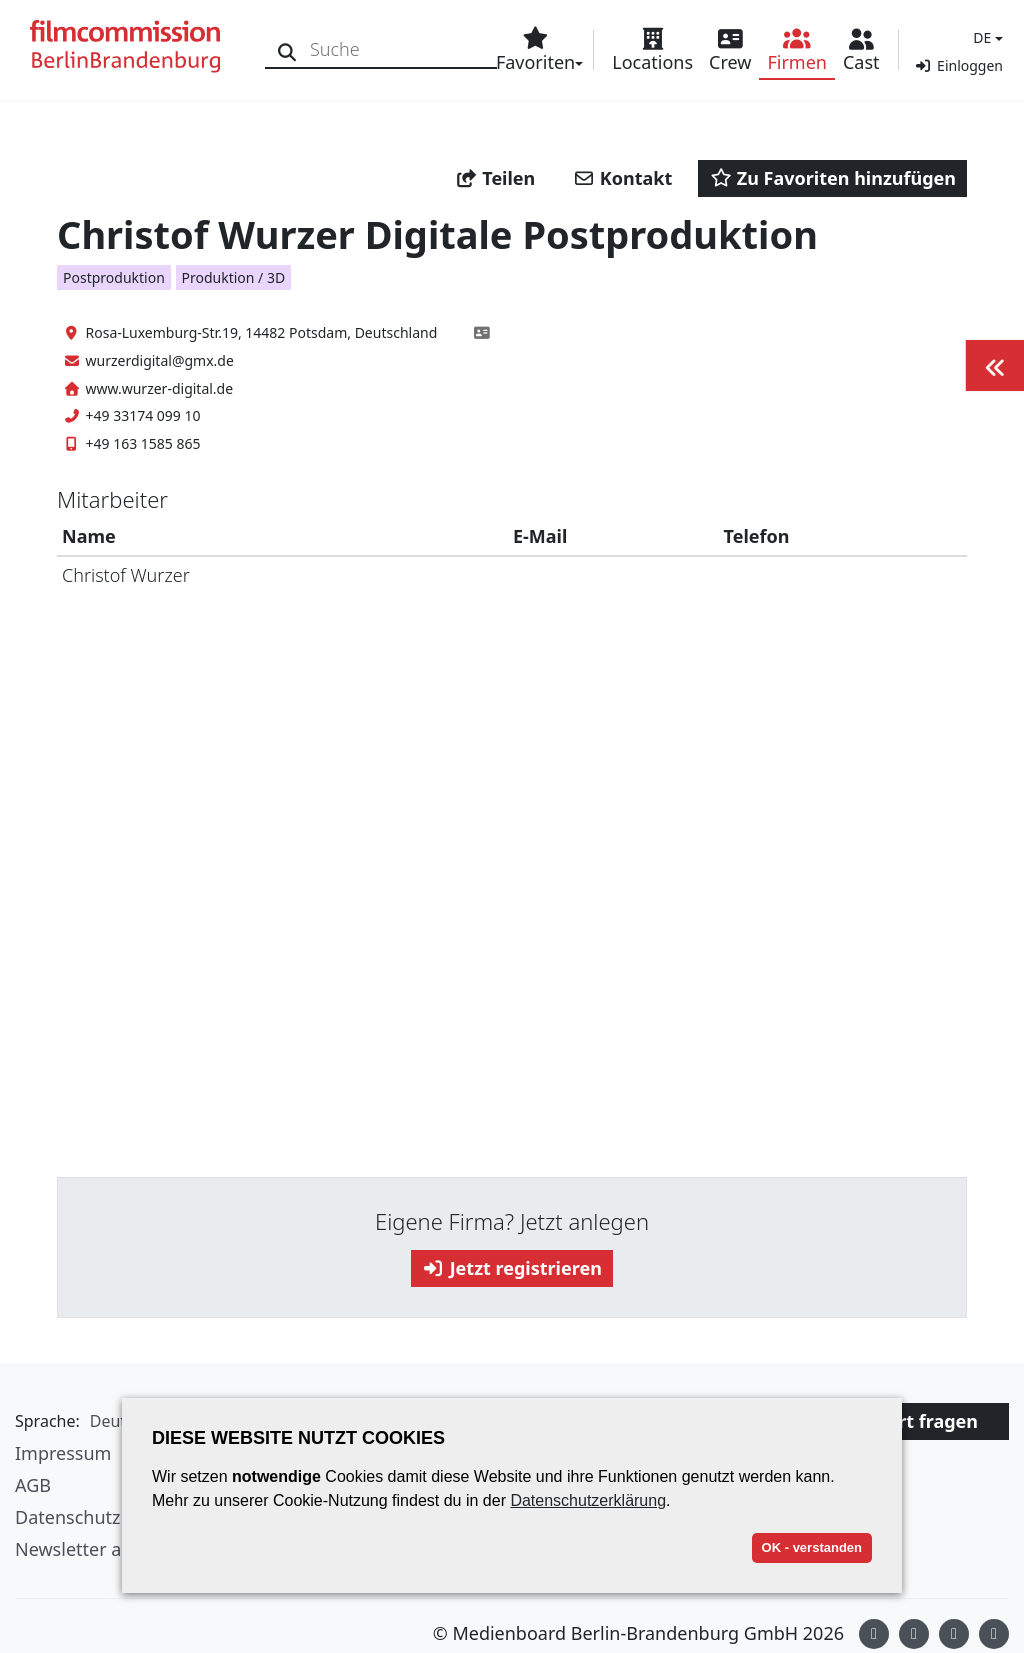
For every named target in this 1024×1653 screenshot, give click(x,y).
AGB (33, 1485)
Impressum (63, 1453)
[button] (985, 37)
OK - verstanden (812, 1547)
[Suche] (287, 49)
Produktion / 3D (234, 277)
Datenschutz (67, 1517)
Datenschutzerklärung (588, 1500)
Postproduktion (114, 277)
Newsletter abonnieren (112, 1549)
